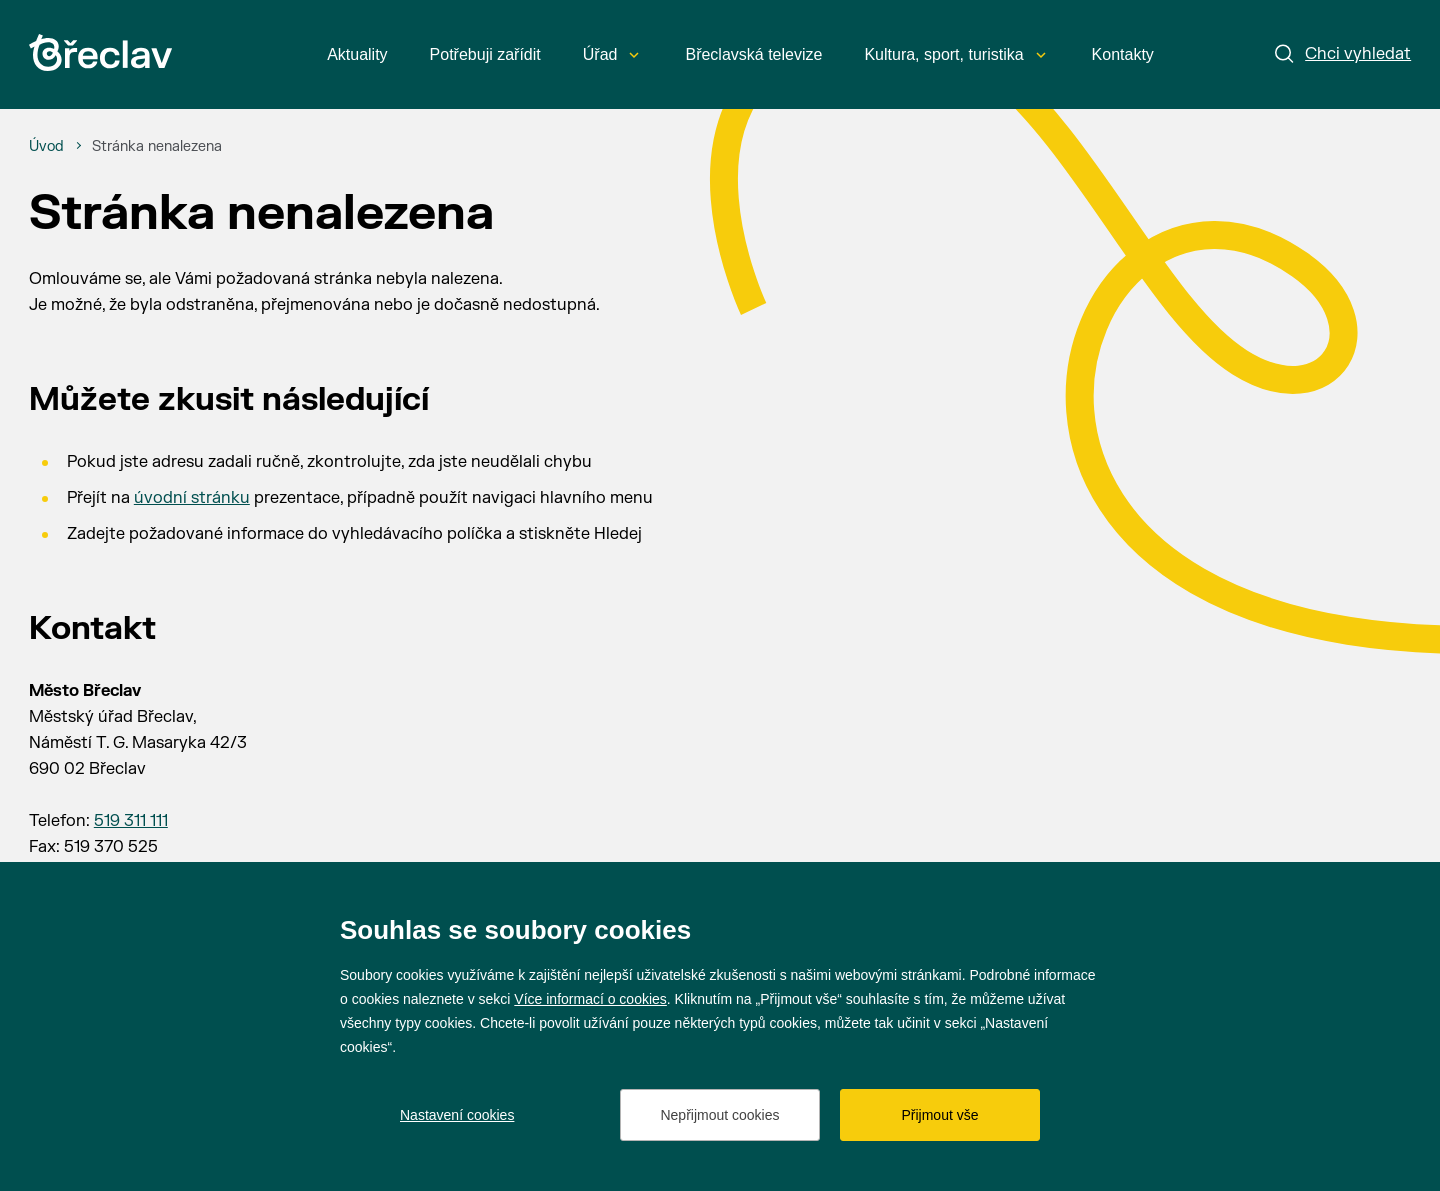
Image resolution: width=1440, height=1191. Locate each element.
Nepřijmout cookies (719, 1115)
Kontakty (1123, 54)
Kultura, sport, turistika (954, 54)
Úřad (611, 54)
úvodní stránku (192, 498)
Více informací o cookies (590, 999)
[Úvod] (46, 147)
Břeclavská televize (753, 54)
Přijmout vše (939, 1115)
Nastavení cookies (457, 1115)
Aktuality (357, 54)
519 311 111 (131, 821)
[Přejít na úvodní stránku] (100, 52)
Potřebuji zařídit (485, 54)
